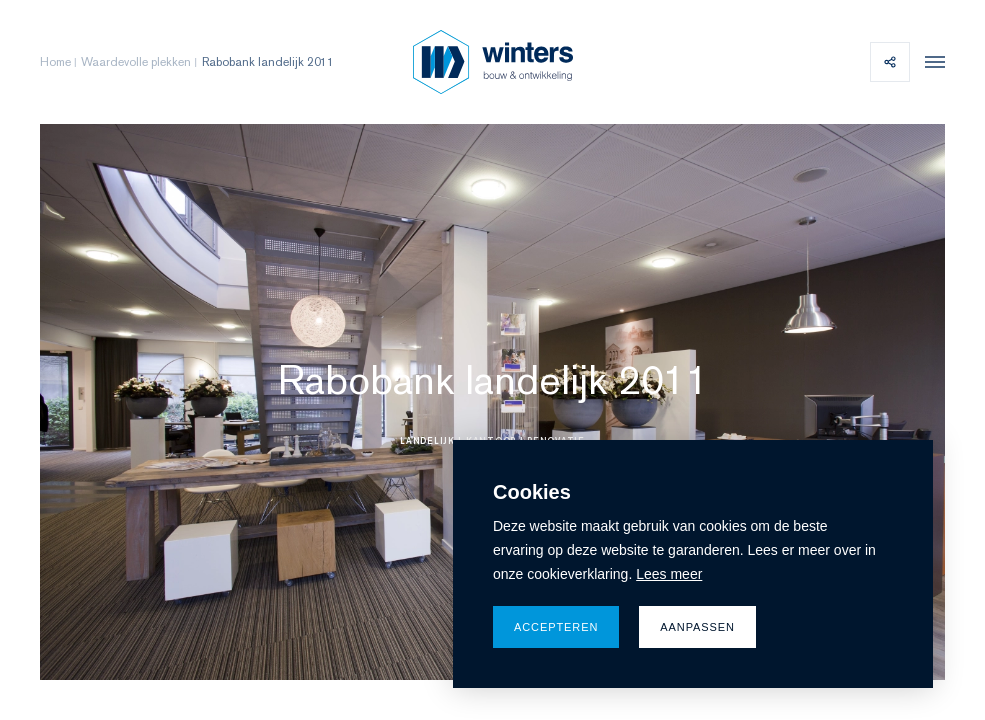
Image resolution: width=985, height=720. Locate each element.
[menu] (930, 62)
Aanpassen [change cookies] (697, 627)
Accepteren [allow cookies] (556, 627)
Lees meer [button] (669, 574)
